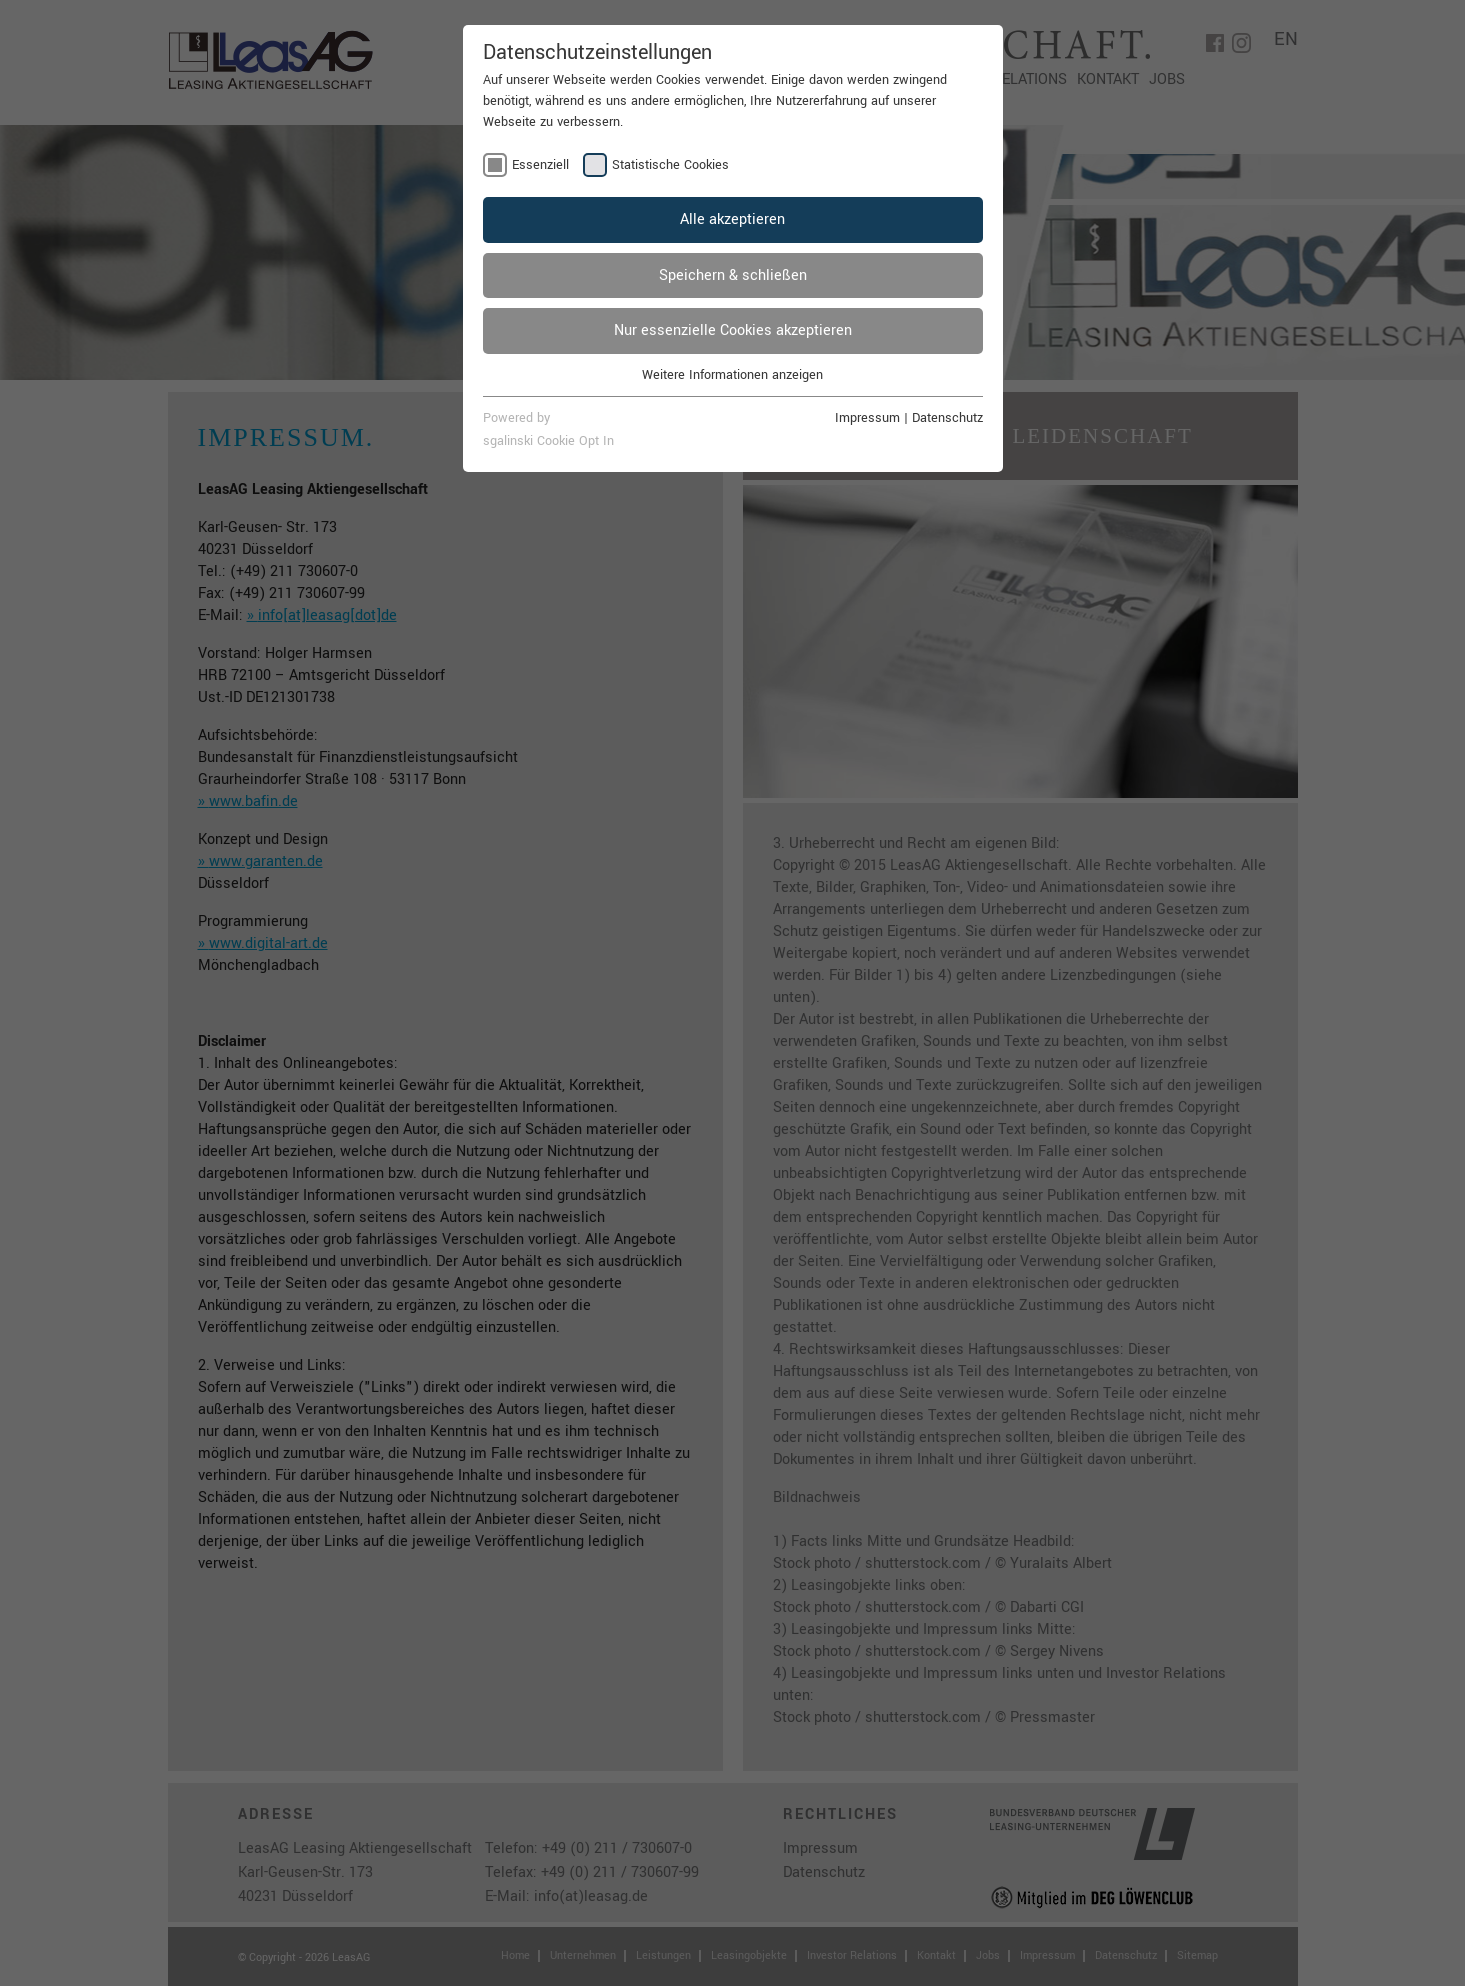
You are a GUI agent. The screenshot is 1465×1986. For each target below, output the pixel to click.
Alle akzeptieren (732, 219)
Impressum (867, 418)
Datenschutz (947, 418)
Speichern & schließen (733, 275)
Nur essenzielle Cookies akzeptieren (733, 330)
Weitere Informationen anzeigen (732, 375)
